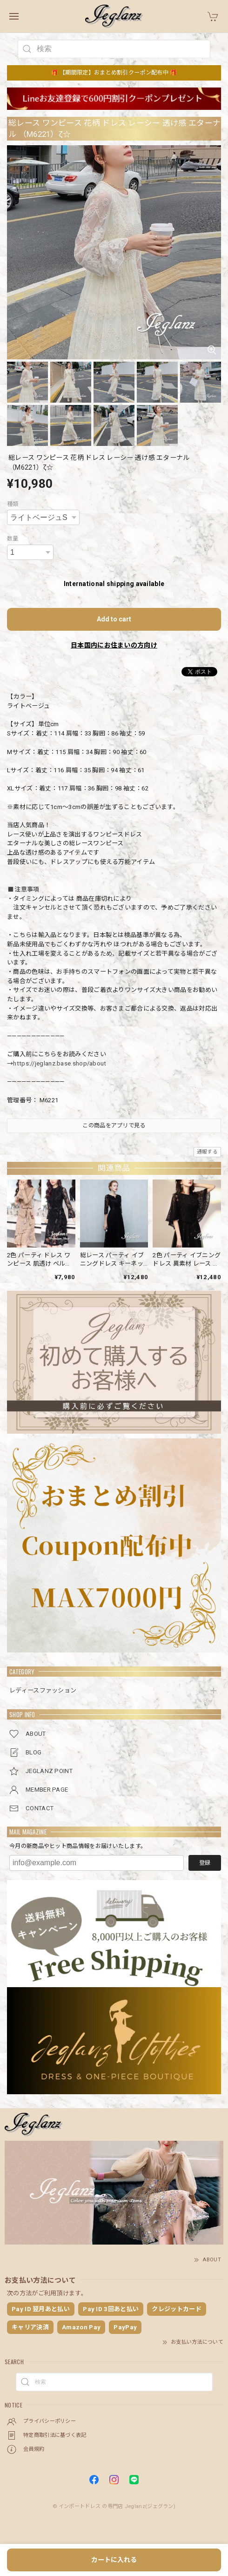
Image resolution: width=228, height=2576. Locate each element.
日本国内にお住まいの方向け (114, 645)
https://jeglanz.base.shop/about (59, 1063)
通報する (207, 1152)
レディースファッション (42, 1690)
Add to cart (114, 619)
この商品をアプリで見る (113, 1125)
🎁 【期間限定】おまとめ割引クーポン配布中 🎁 (114, 72)
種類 (13, 504)
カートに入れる (114, 2559)
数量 (13, 538)
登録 (204, 1863)
